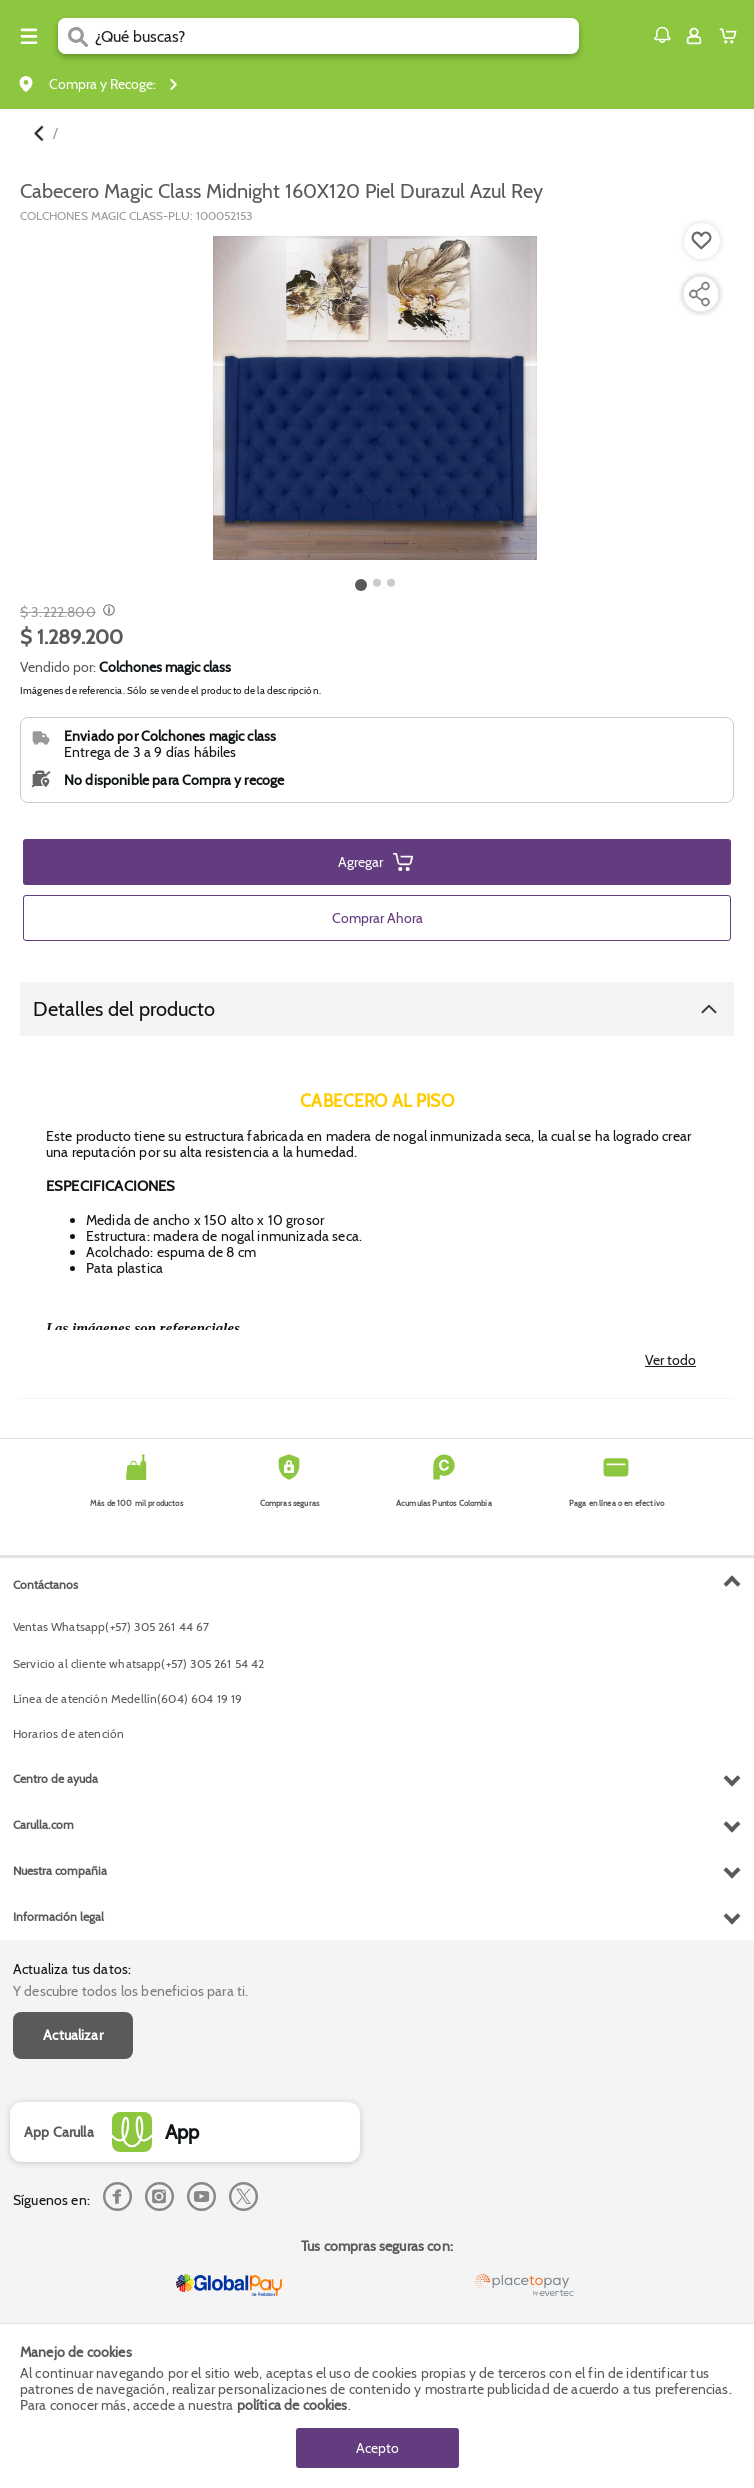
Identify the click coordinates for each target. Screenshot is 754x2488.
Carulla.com (43, 1824)
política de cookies (292, 2405)
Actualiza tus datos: (72, 1969)
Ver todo (670, 1360)
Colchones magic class (165, 667)
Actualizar (73, 2035)
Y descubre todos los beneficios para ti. (130, 1991)
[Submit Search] (76, 36)
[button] (662, 35)
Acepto (377, 2448)
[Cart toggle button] (732, 36)
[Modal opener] (106, 612)
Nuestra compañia (60, 1870)
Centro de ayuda (55, 1778)
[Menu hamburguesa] (29, 36)
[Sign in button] (694, 36)
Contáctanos (45, 1584)
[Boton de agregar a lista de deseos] (702, 241)
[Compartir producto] (699, 294)
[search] (337, 36)
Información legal (58, 1916)
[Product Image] (375, 398)
